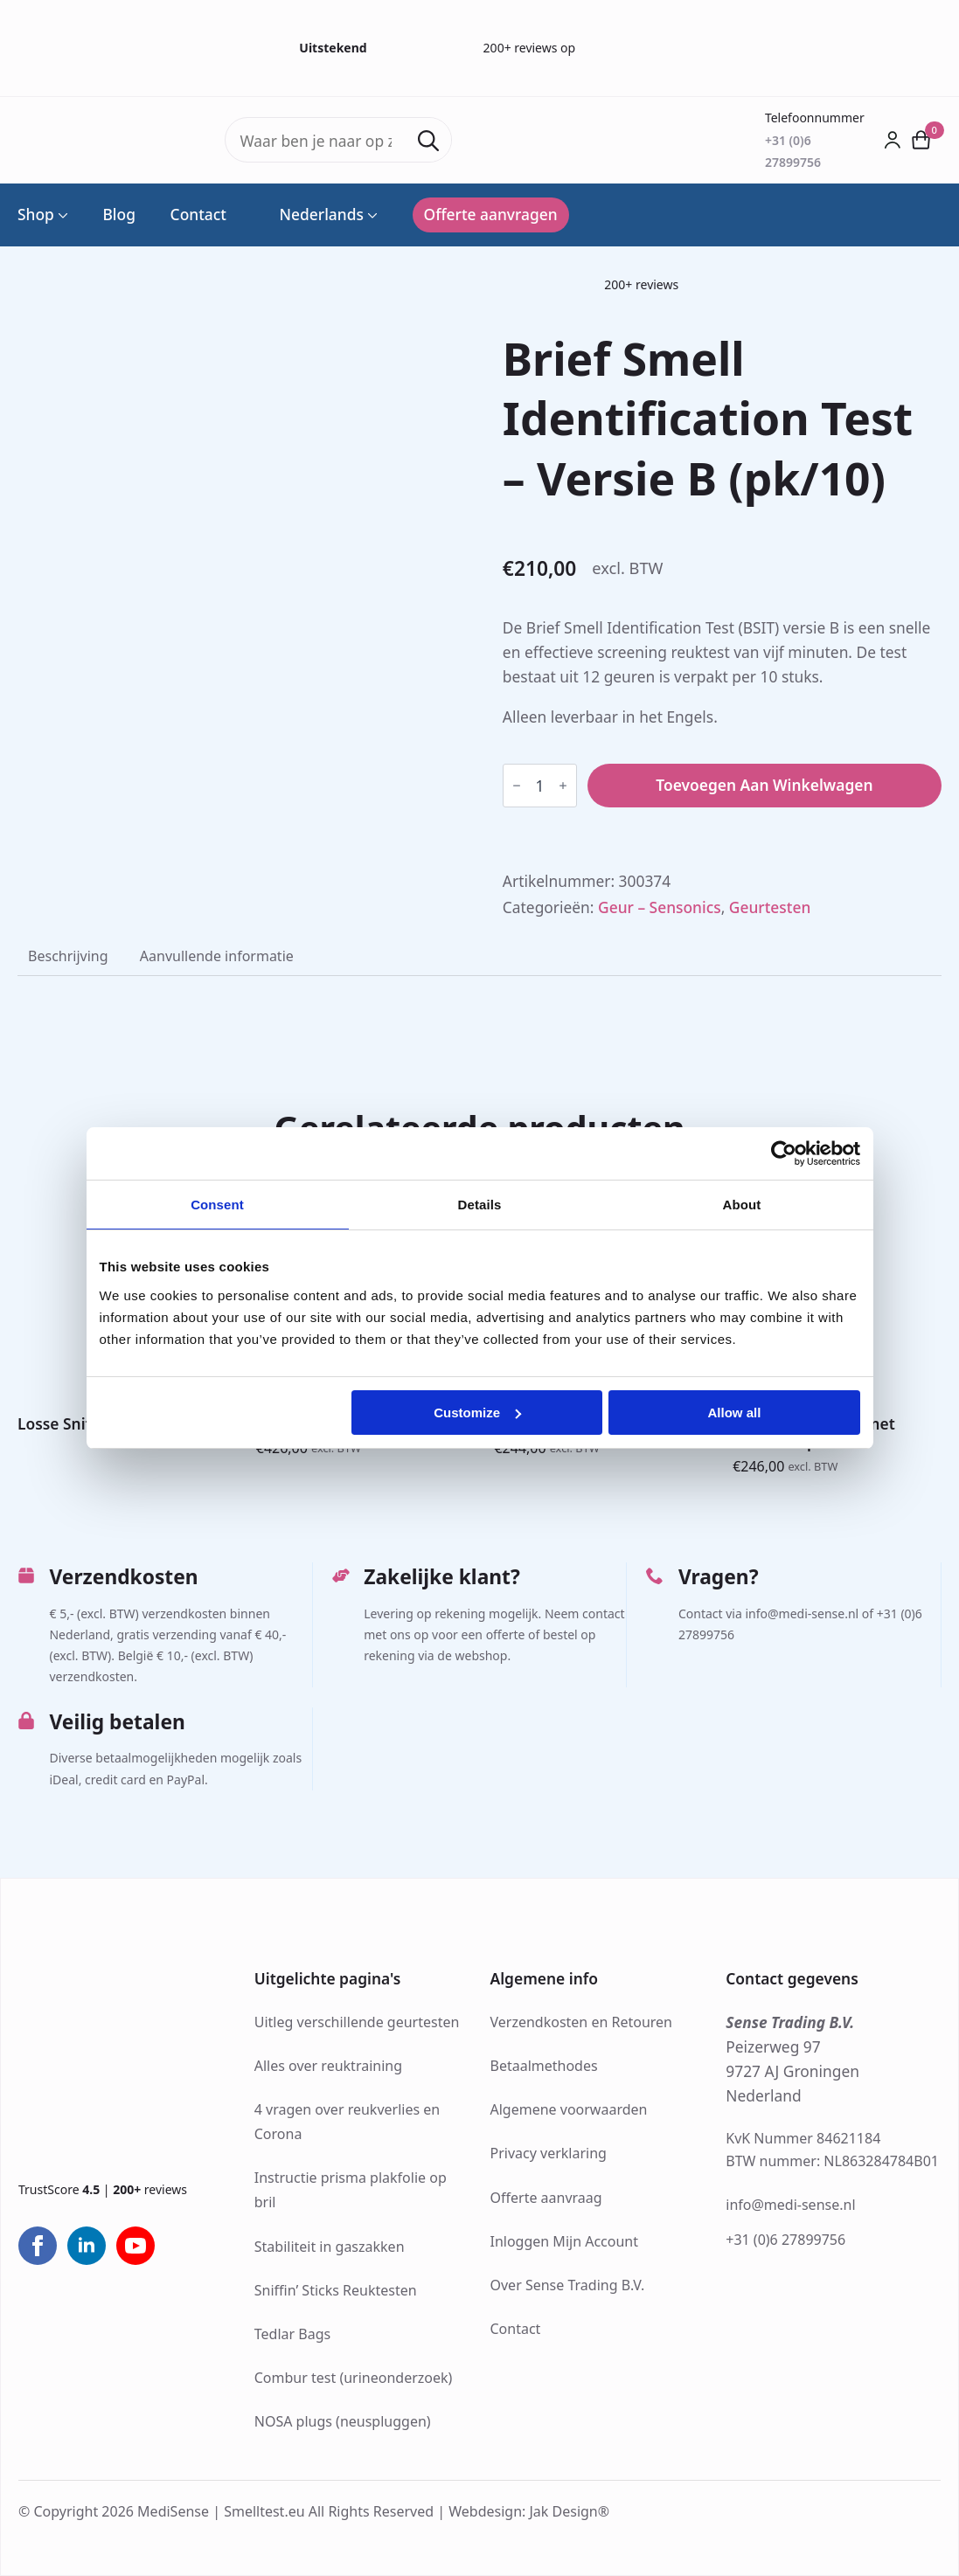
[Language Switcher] (371, 214)
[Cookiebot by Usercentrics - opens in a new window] (783, 1153)
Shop (35, 214)
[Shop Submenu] (61, 214)
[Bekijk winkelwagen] (921, 140)
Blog (119, 214)
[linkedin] (86, 2245)
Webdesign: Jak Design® (528, 2511)
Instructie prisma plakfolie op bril (350, 2190)
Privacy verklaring (548, 2153)
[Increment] (563, 785)
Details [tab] (480, 1204)
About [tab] (742, 1204)
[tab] (68, 956)
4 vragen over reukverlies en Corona (347, 2121)
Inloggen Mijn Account (564, 2241)
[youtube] (135, 2245)
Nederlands (312, 214)
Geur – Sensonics (659, 907)
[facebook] (37, 2245)
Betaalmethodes (544, 2065)
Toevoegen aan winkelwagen (764, 784)
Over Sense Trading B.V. (567, 2285)
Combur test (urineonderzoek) (353, 2377)
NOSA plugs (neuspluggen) (342, 2421)
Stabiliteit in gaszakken (329, 2246)
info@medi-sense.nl (790, 2204)
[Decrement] (516, 785)
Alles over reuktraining (328, 2065)
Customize (477, 1412)
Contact (198, 214)
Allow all (734, 1412)
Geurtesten (769, 907)
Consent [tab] (217, 1204)
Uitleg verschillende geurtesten (357, 2022)
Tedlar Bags (292, 2334)
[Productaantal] (540, 785)
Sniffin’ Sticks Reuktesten (335, 2290)
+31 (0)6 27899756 (785, 2239)
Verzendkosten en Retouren (581, 2022)
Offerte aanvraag (546, 2197)
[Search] (428, 140)
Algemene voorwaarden (569, 2109)
